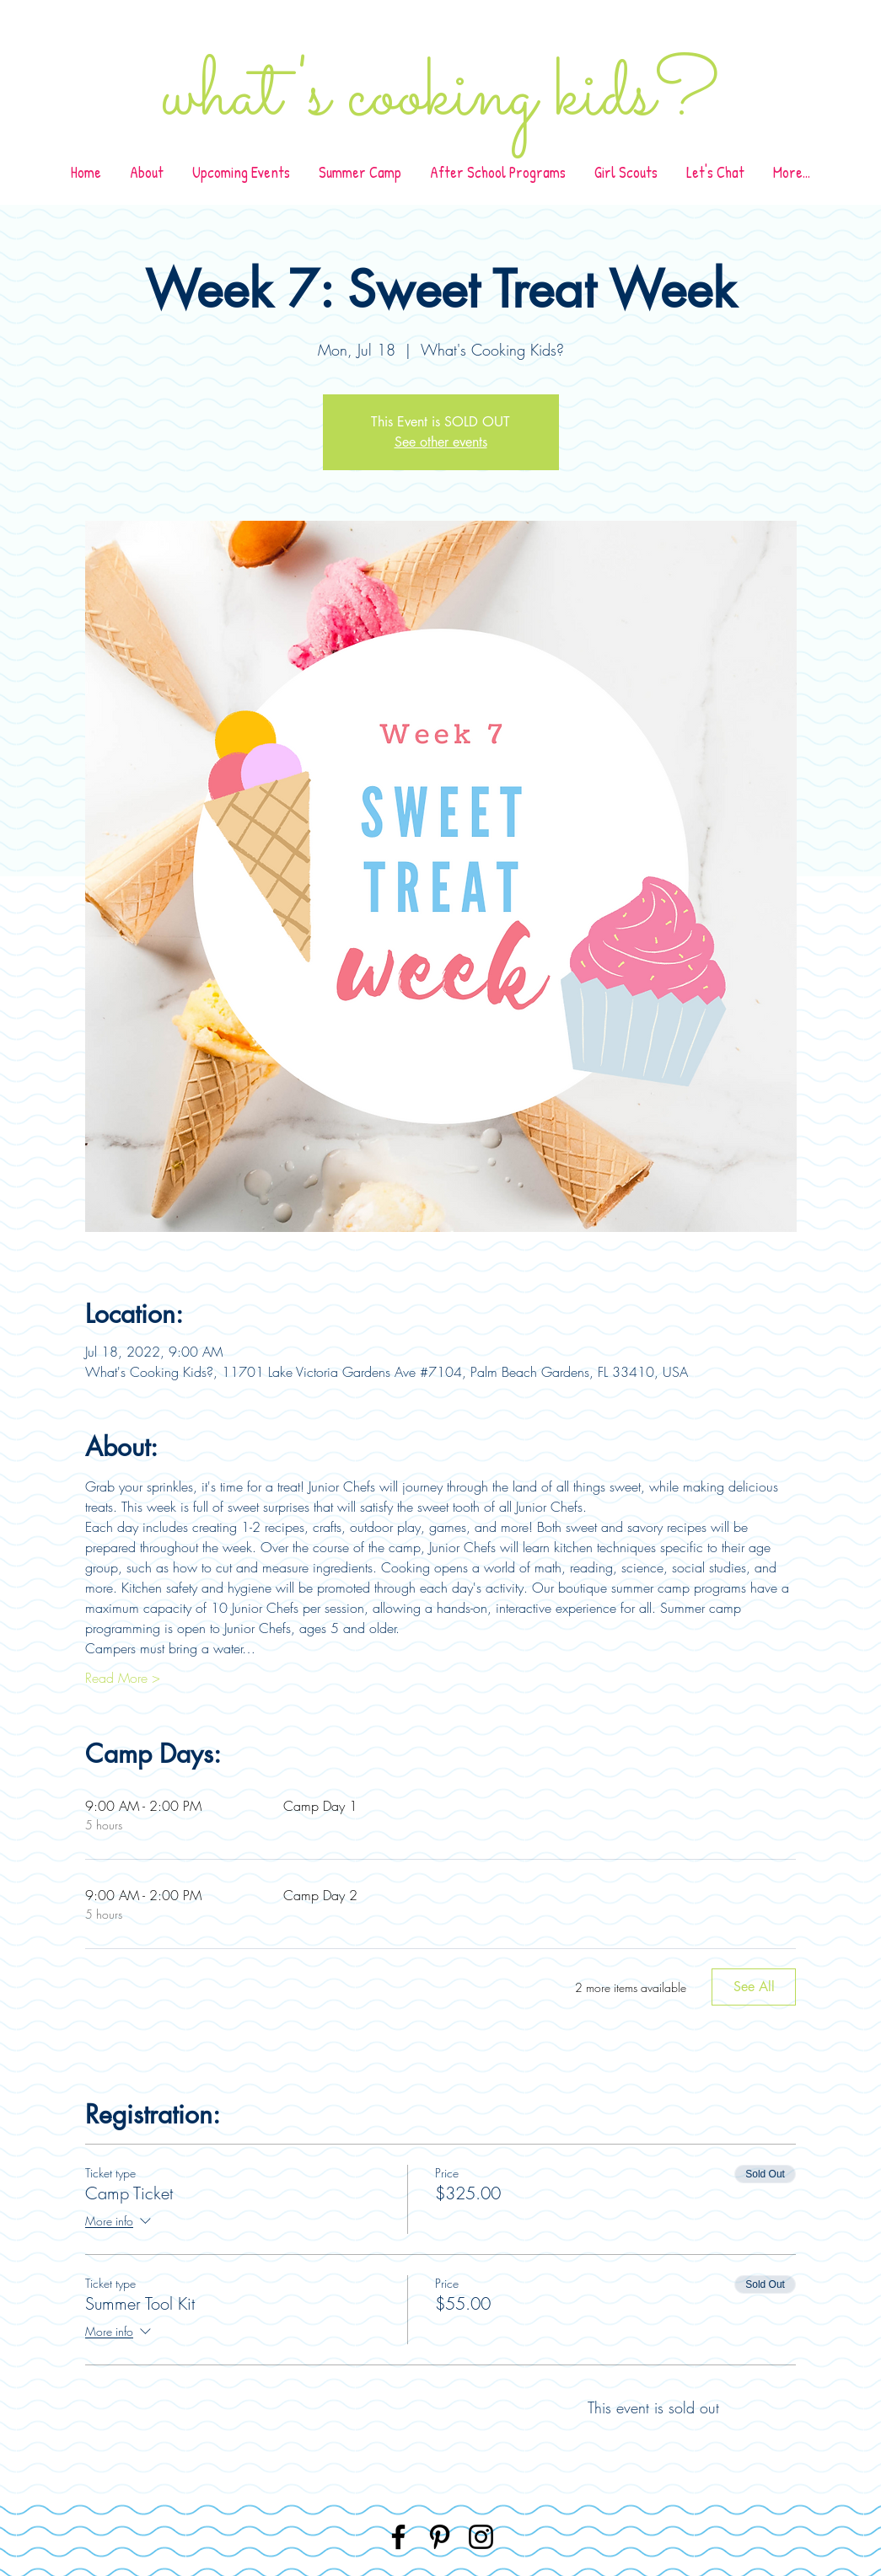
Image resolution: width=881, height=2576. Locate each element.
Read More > (122, 1677)
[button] (498, 172)
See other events (441, 442)
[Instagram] (481, 2536)
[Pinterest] (439, 2536)
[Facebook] (398, 2536)
